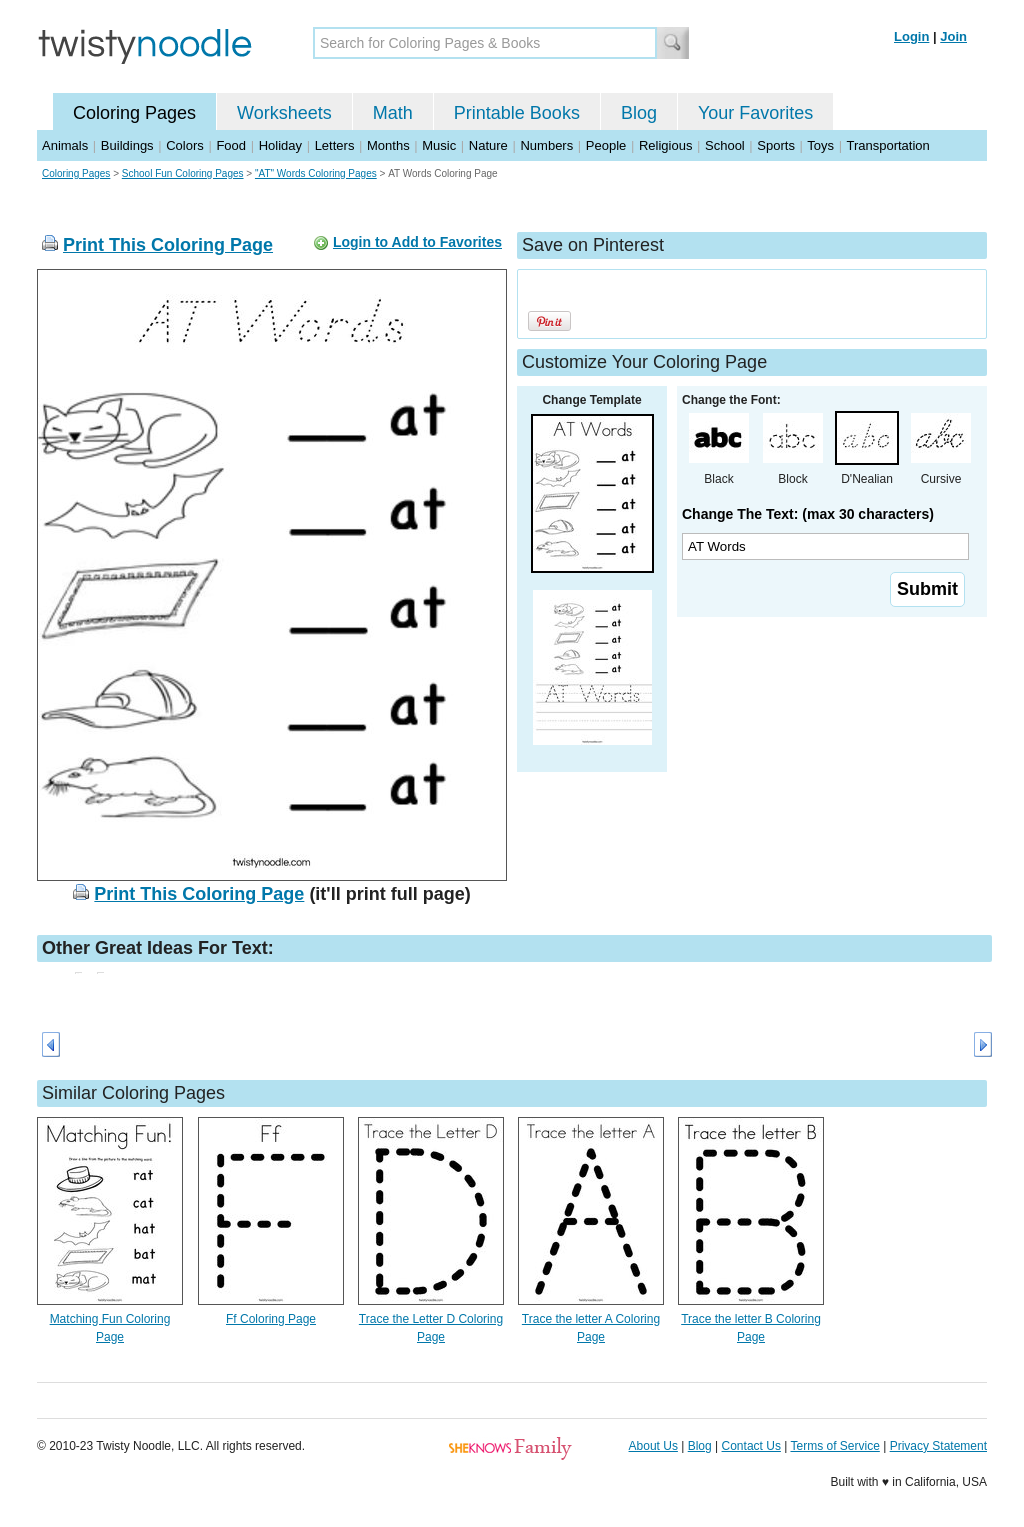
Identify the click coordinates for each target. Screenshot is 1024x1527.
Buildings (127, 145)
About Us (653, 1446)
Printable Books (517, 113)
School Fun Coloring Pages (183, 173)
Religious (665, 145)
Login (911, 36)
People (606, 145)
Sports (776, 145)
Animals (65, 145)
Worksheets (284, 113)
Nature (488, 145)
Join (953, 36)
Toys (820, 145)
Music (439, 145)
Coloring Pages (134, 113)
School (725, 145)
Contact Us (751, 1446)
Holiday (280, 145)
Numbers (546, 145)
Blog (639, 113)
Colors (185, 145)
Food (231, 145)
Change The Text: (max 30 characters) (808, 514)
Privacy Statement (938, 1446)
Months (388, 145)
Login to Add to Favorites (417, 242)
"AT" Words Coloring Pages (316, 173)
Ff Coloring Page (271, 1319)
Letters (335, 145)
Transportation (887, 145)
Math (393, 113)
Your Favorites (755, 113)
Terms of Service (834, 1446)
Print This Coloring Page (168, 245)
